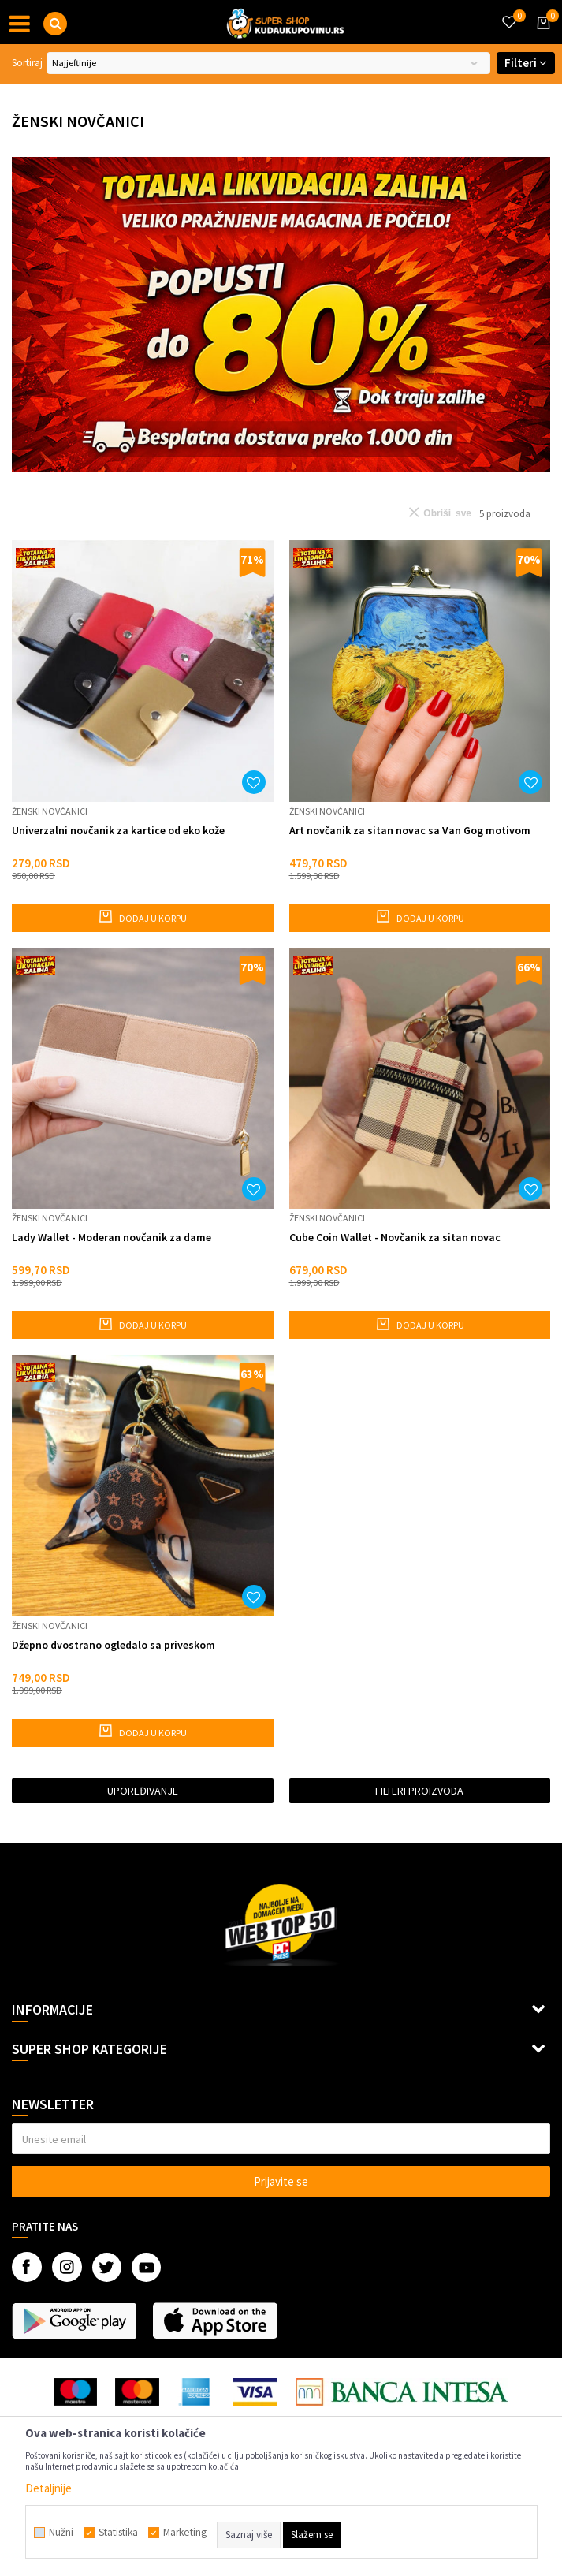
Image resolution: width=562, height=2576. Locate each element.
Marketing (185, 2532)
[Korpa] (540, 37)
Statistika (118, 2532)
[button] (55, 23)
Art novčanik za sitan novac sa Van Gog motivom (409, 830)
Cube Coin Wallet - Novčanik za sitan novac (395, 1237)
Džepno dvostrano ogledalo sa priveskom (113, 1645)
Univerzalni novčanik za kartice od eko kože (118, 830)
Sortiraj (27, 62)
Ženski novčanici (49, 811)
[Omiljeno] (508, 13)
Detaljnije (48, 2488)
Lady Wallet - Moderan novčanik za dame (111, 1237)
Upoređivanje (142, 1791)
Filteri (525, 62)
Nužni (61, 2532)
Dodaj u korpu (142, 916)
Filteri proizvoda (419, 1791)
